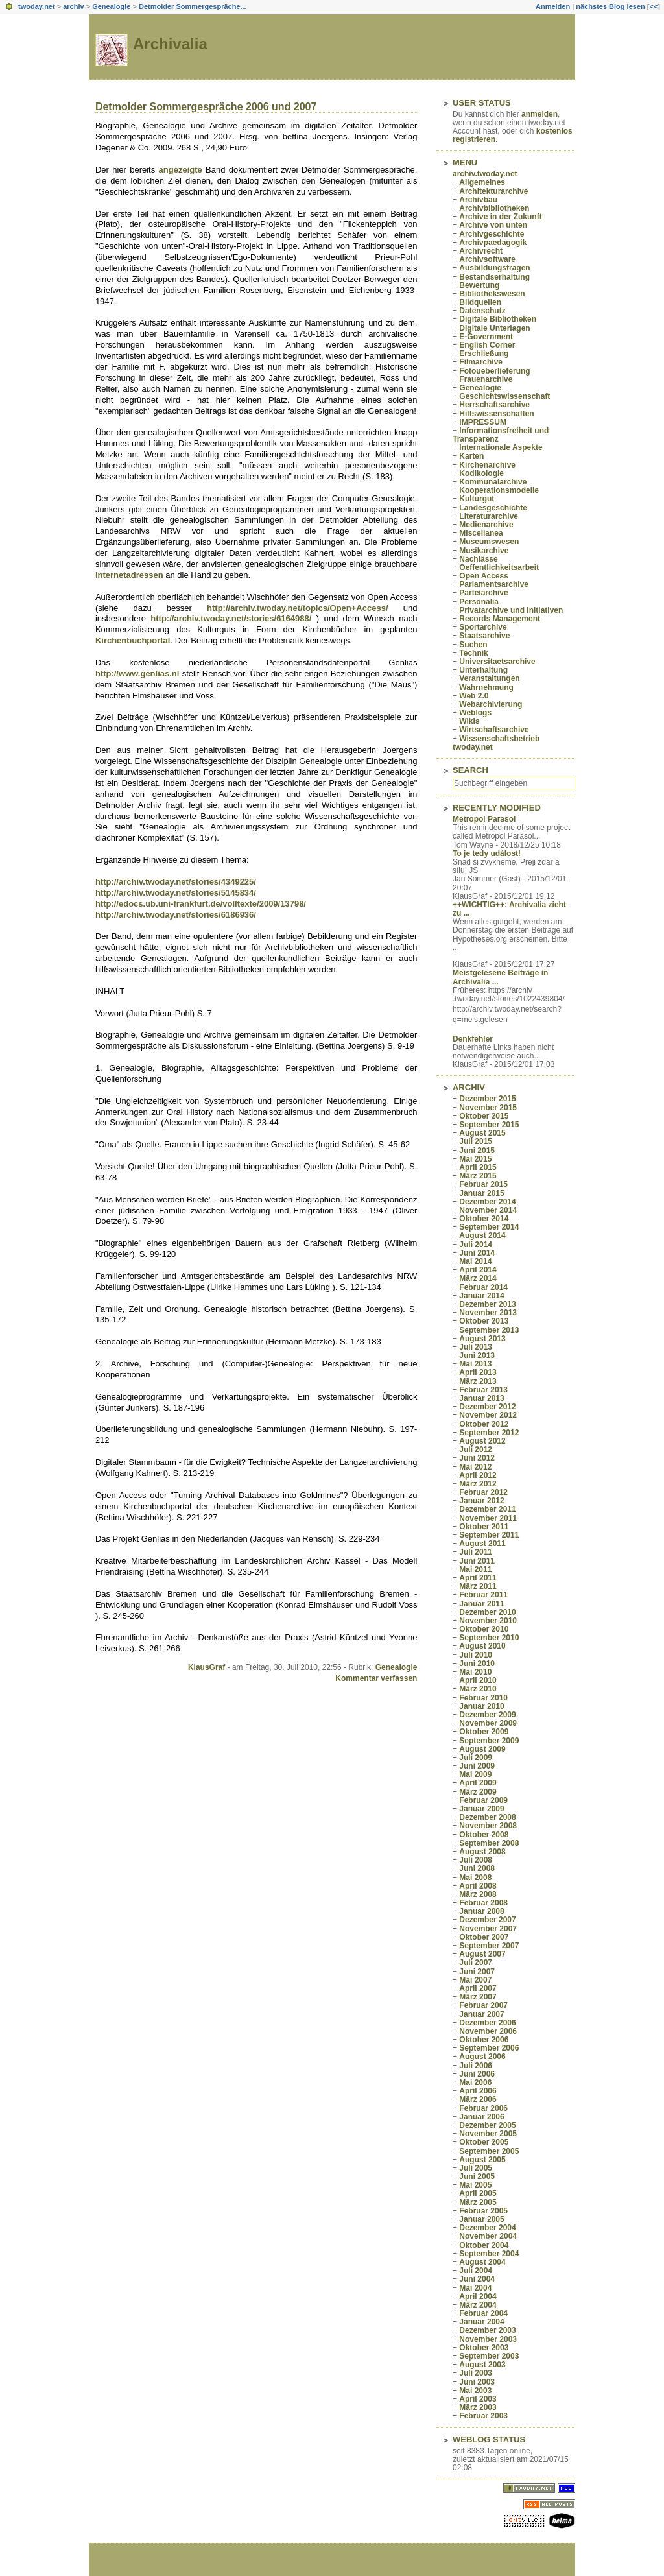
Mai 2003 (475, 2390)
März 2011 (477, 1586)
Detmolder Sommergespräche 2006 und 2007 (205, 106)
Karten (471, 455)
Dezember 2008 (487, 1817)
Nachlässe (478, 559)
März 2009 (477, 1791)
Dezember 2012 (487, 1406)
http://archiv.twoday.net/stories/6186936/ (175, 915)
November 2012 (488, 1415)
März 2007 (477, 1996)
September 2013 (489, 1330)
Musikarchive (483, 550)
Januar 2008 (481, 1911)
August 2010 (482, 1646)
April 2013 (477, 1372)
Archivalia (170, 44)
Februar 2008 (483, 1902)
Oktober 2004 (483, 2245)
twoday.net (36, 6)
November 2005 (488, 2133)
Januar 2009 (481, 1808)
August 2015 (482, 1133)
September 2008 (489, 1843)
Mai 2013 (475, 1363)
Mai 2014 (475, 1261)
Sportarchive (482, 627)
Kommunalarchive (493, 481)
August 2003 (482, 2364)
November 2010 (488, 1620)
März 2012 (477, 1483)
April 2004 (477, 2296)
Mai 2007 (475, 1980)
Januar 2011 (481, 1603)
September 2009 (489, 1740)
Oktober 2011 (483, 1526)
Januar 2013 (481, 1398)
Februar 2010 (483, 1697)
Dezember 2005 (487, 2125)
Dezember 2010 (487, 1612)
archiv (73, 6)
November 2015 (488, 1107)
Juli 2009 (475, 1757)
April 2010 (477, 1680)
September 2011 (489, 1535)
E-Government (486, 336)
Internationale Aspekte (500, 447)
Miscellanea (481, 533)
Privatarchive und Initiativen (511, 610)
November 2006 (488, 2031)
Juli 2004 (475, 2270)
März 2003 (477, 2407)
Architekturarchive (493, 191)
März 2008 (477, 1894)
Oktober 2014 (483, 1218)
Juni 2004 (477, 2279)
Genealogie (111, 6)
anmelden (539, 114)
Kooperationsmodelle (499, 490)
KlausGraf (206, 1667)
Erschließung (483, 353)
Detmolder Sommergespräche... (192, 6)
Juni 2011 (477, 1561)
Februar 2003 (483, 2415)
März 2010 (477, 1688)
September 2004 (489, 2253)
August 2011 (482, 1543)
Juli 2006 (475, 2065)
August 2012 (482, 1441)
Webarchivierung (490, 704)
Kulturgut (476, 498)
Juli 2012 (475, 1449)
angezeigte (180, 169)
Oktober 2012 (483, 1424)
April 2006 (477, 2090)
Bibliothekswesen (492, 293)
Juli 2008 (475, 1860)
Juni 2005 (477, 2176)
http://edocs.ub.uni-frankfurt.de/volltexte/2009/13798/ (200, 904)
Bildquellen (480, 302)
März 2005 (477, 2202)
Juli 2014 (475, 1244)
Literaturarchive (488, 516)
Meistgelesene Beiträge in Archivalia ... (500, 977)
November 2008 (488, 1825)
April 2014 (477, 1269)
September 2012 (489, 1432)
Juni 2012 (477, 1457)
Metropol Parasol (484, 819)
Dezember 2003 (487, 2330)
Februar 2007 (483, 2005)
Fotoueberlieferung (494, 371)
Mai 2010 (475, 1671)
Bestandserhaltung (494, 276)
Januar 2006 (481, 2116)
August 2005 (482, 2159)
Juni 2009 (477, 1766)
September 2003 (489, 2356)
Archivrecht (481, 251)
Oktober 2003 (483, 2347)
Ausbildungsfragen (494, 267)
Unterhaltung (483, 669)
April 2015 (477, 1167)
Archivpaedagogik (493, 242)
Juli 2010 (475, 1655)
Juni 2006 (477, 2074)
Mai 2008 (475, 1877)
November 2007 (488, 1928)
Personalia (479, 601)
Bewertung (479, 285)
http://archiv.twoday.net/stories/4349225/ (175, 882)
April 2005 (477, 2193)
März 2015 (477, 1175)
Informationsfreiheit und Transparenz (501, 435)
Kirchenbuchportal (133, 640)
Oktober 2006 (483, 2039)
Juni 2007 (477, 1971)
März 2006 (477, 2099)
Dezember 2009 (487, 1714)
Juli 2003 (475, 2373)
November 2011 (488, 1518)
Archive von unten (493, 225)
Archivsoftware (487, 259)
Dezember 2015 (487, 1098)
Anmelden (553, 6)
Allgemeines (482, 182)
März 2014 (477, 1278)
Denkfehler (473, 1039)
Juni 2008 (477, 1868)
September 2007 (489, 1945)
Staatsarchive (484, 635)
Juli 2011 (475, 1551)
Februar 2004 (483, 2313)
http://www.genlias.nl (137, 673)
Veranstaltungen (489, 678)
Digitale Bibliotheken (497, 319)
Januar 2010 (481, 1706)
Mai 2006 (475, 2082)
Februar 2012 (483, 1492)
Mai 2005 (475, 2184)
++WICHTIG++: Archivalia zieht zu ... (509, 909)
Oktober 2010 (483, 1629)
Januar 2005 (481, 2219)
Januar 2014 (481, 1295)
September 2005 (489, 2151)
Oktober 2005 (483, 2142)
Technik (473, 653)
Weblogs (475, 712)
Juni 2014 (477, 1253)
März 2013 (477, 1381)
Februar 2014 (483, 1287)
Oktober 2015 (483, 1116)
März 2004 (477, 2304)
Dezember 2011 (487, 1509)
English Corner (487, 345)
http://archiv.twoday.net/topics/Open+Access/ (297, 608)
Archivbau (478, 199)
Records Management (499, 618)
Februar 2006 (483, 2108)
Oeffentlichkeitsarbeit (499, 567)
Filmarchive (481, 361)
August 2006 (482, 2056)
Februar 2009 (483, 1800)
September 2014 (489, 1227)
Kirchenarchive (487, 465)
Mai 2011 (475, 1569)
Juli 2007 (475, 1962)
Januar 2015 (481, 1193)
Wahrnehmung (486, 687)
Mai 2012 (475, 1467)
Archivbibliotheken (494, 208)
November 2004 (488, 2236)
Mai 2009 (475, 1774)
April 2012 (477, 1475)
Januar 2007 (481, 2014)
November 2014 (488, 1210)
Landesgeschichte (493, 507)
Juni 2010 (477, 1663)
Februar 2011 (483, 1594)
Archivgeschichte (491, 234)
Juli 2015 (475, 1141)
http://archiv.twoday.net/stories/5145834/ (175, 893)
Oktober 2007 (483, 1937)
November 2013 (488, 1312)
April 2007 (477, 1988)
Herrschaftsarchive (494, 404)
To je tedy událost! (487, 853)
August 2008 (482, 1851)
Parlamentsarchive (493, 584)
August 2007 (482, 1954)
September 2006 (489, 2048)
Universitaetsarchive (497, 661)
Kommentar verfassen (376, 1678)
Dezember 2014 (487, 1201)
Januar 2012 (481, 1500)
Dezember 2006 (487, 2022)
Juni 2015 (477, 1150)
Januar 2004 (481, 2321)
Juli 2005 (475, 2168)
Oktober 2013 (483, 1321)
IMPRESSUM (482, 422)
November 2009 (488, 1723)
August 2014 (482, 1235)
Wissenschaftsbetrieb (499, 738)
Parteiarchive (483, 592)
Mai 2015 (475, 1158)
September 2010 (489, 1637)
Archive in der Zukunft (500, 216)
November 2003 (488, 2339)
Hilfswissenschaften (496, 413)
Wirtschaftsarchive (493, 729)
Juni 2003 (477, 2382)
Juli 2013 (475, 1347)
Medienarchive (486, 524)
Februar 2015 (483, 1184)
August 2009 (482, 1749)
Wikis (469, 721)
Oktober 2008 (483, 1834)
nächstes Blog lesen (610, 6)
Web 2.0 (473, 695)
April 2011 (477, 1577)
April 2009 (477, 1782)
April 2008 (477, 1885)
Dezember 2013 (487, 1304)
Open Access (483, 575)
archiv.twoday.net (485, 173)
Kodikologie (481, 473)
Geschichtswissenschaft (504, 396)
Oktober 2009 (483, 1731)
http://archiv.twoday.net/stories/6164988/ (230, 618)
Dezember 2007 (487, 1919)
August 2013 (482, 1338)
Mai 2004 (475, 2288)
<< (653, 6)
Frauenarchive (485, 379)
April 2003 (477, 2398)
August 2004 (482, 2262)
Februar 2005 (483, 2210)
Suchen (473, 644)
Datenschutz (482, 310)
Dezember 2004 (487, 2227)
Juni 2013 (477, 1355)
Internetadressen (129, 575)
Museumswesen (489, 541)
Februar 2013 (483, 1389)
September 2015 (489, 1124)
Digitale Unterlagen (494, 328)
